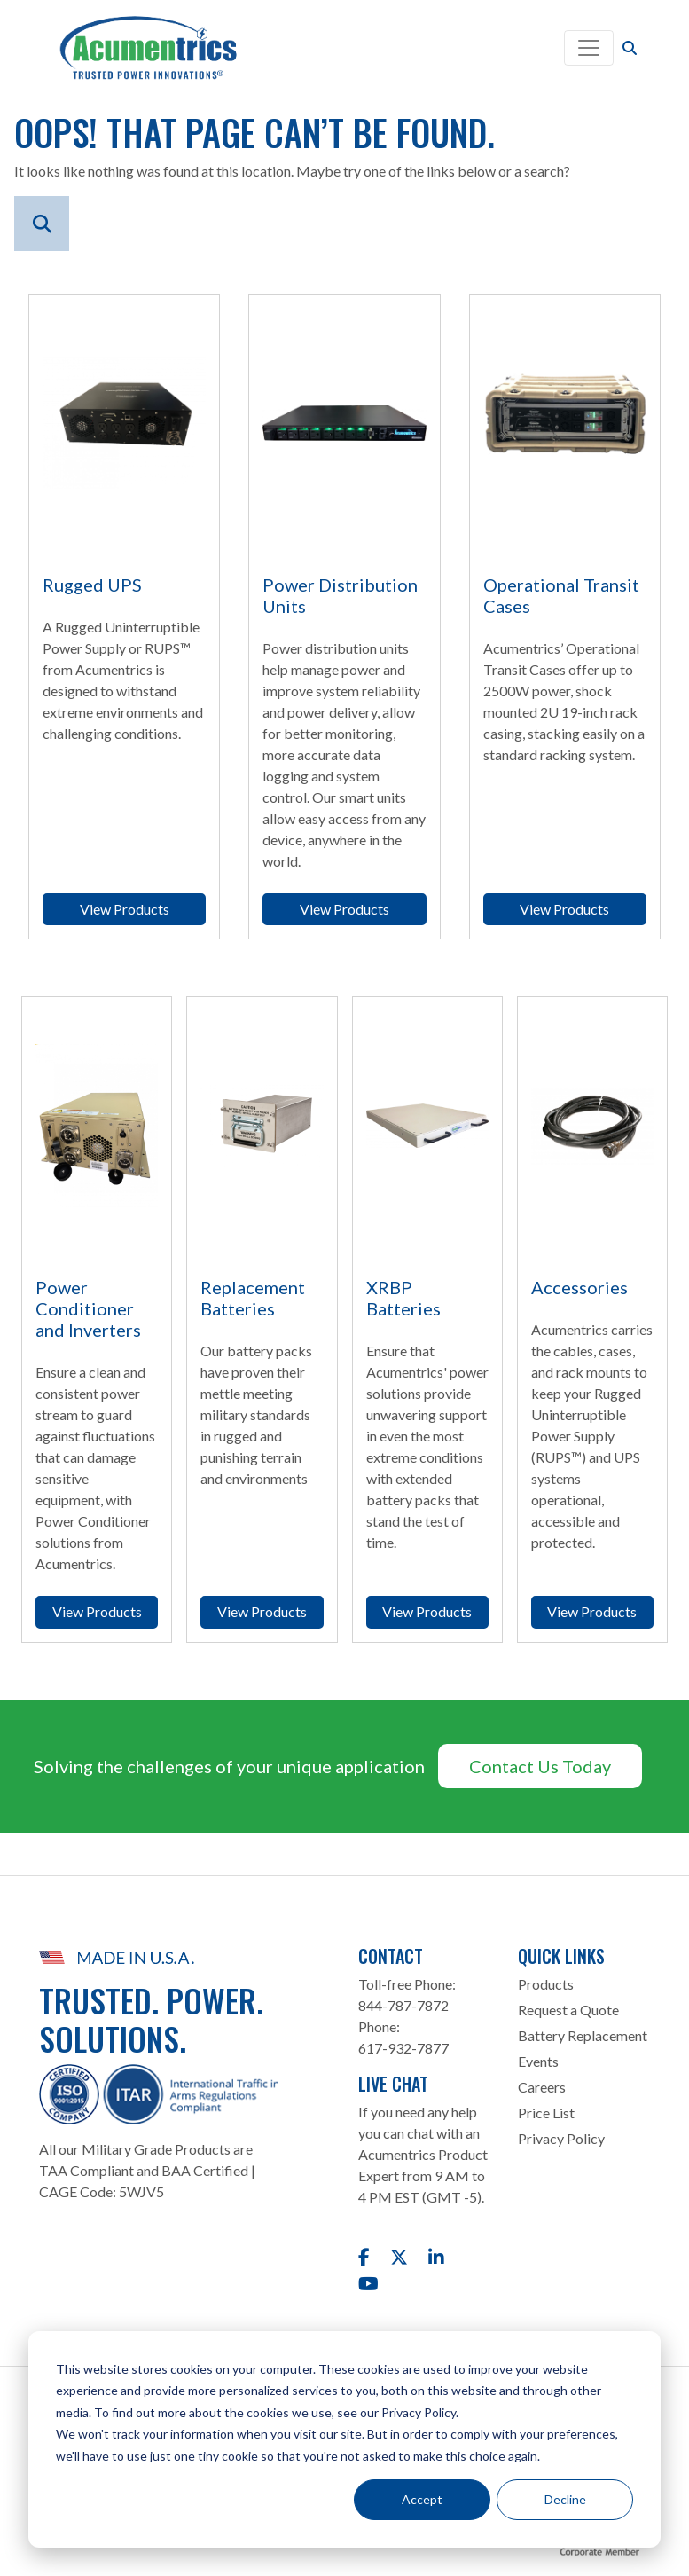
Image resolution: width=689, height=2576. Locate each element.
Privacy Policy (561, 2138)
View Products (124, 908)
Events (538, 2061)
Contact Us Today (540, 1766)
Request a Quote (568, 2009)
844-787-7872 (403, 2005)
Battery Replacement (582, 2035)
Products (546, 1983)
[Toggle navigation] (589, 48)
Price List (546, 2112)
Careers (542, 2086)
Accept (422, 2499)
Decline (565, 2499)
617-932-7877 (403, 2047)
